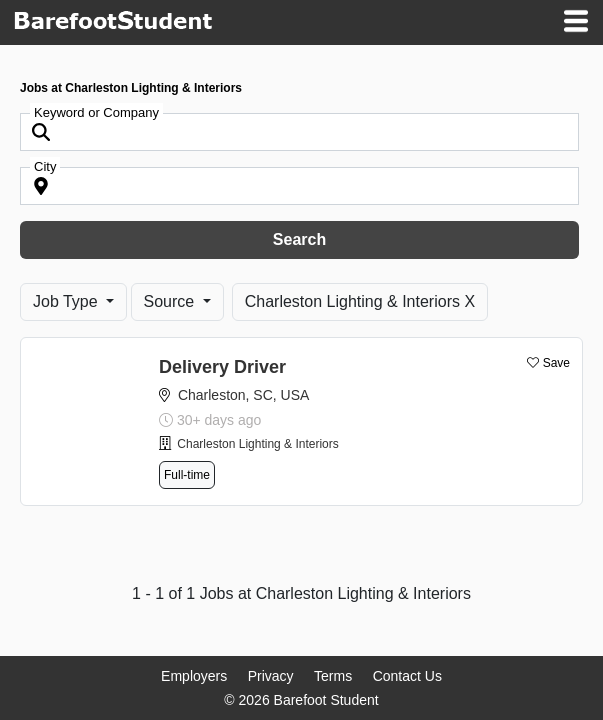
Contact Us (407, 676)
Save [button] (556, 363)
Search (299, 239)
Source (171, 301)
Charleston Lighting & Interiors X (360, 301)
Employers (194, 676)
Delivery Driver (222, 367)
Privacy (271, 676)
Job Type (67, 301)
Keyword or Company (96, 112)
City (45, 166)
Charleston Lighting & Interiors (257, 444)
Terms (333, 676)
